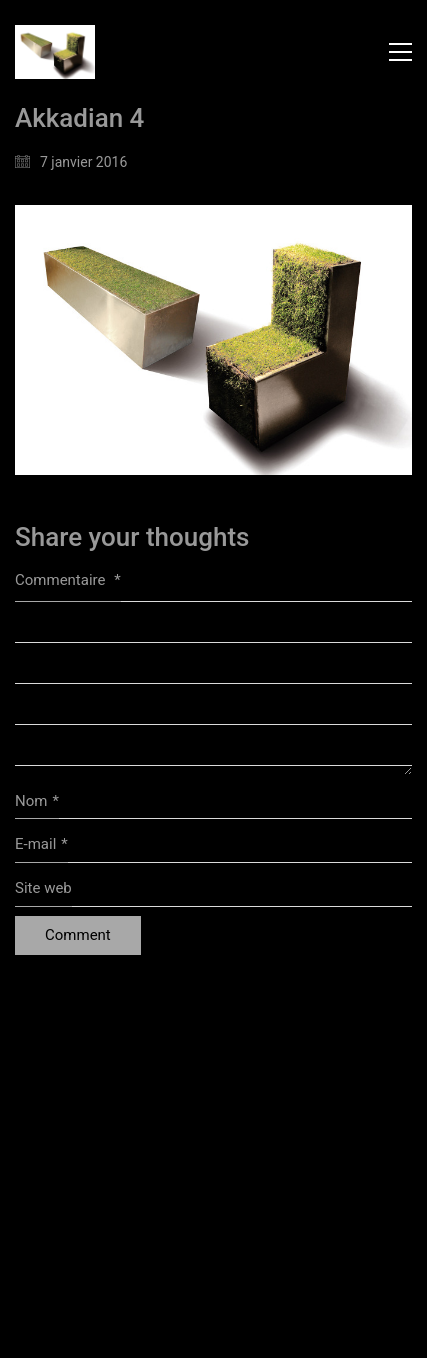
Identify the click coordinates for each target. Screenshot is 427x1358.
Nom (37, 802)
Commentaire (68, 580)
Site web (43, 888)
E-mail (41, 845)
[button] (400, 52)
